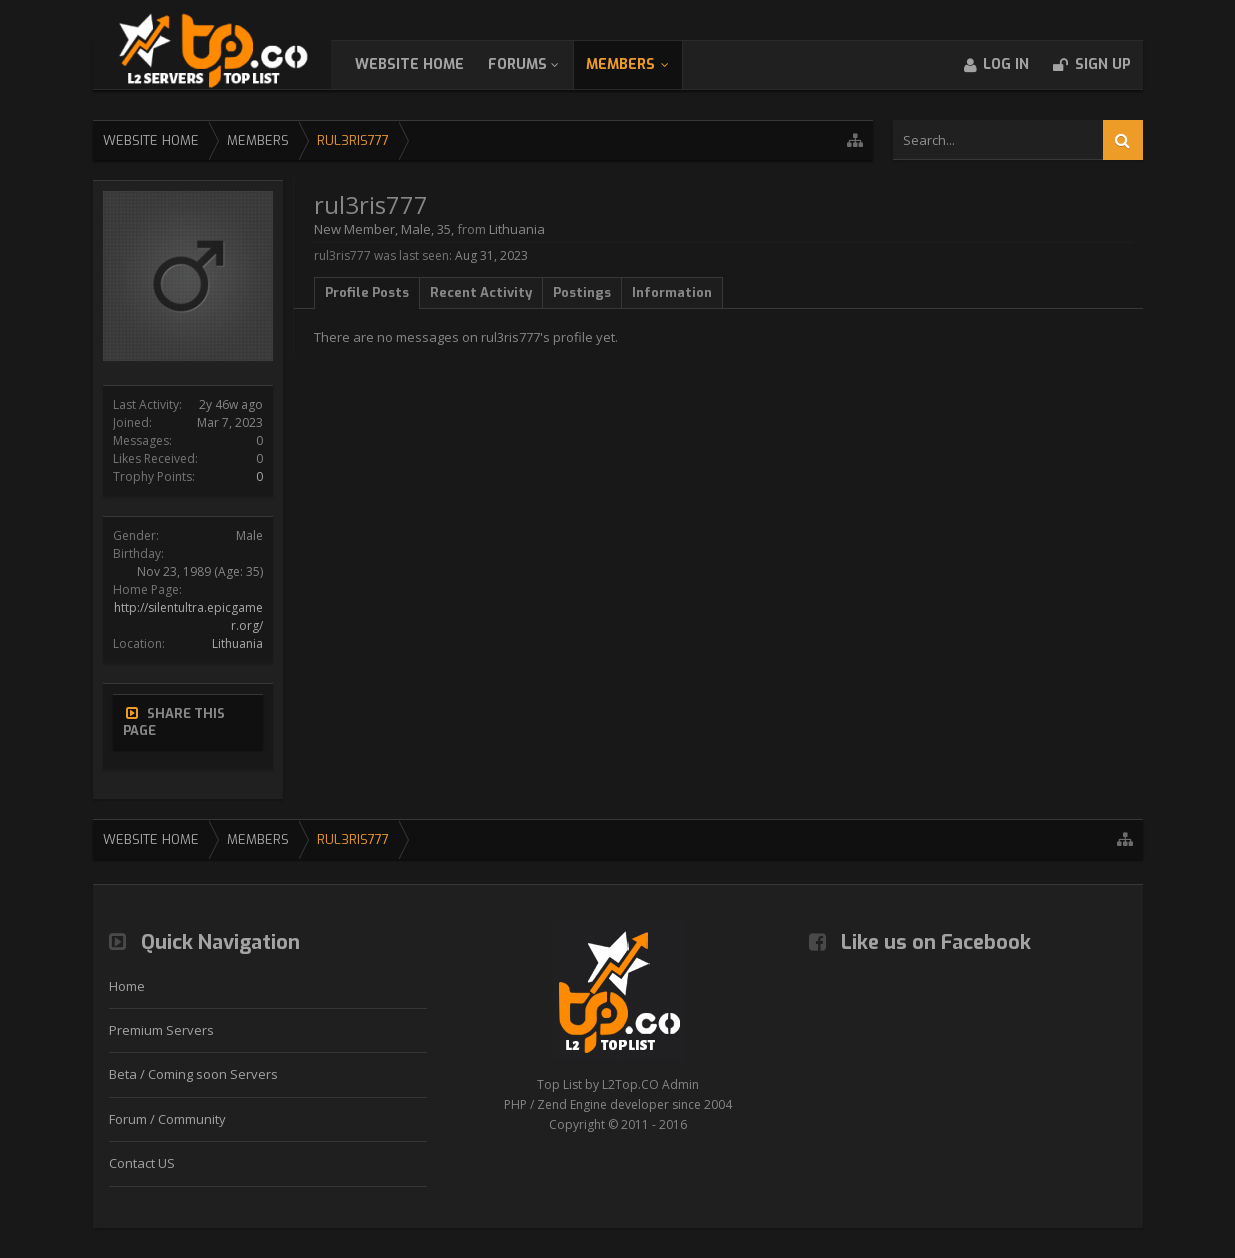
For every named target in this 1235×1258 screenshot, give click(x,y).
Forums (537, 64)
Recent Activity (481, 292)
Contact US (142, 1163)
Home (127, 986)
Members (640, 64)
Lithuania (237, 643)
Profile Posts (367, 292)
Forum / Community (167, 1119)
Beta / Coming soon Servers (193, 1074)
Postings (582, 292)
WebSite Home (429, 64)
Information (672, 292)
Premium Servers (161, 1030)
